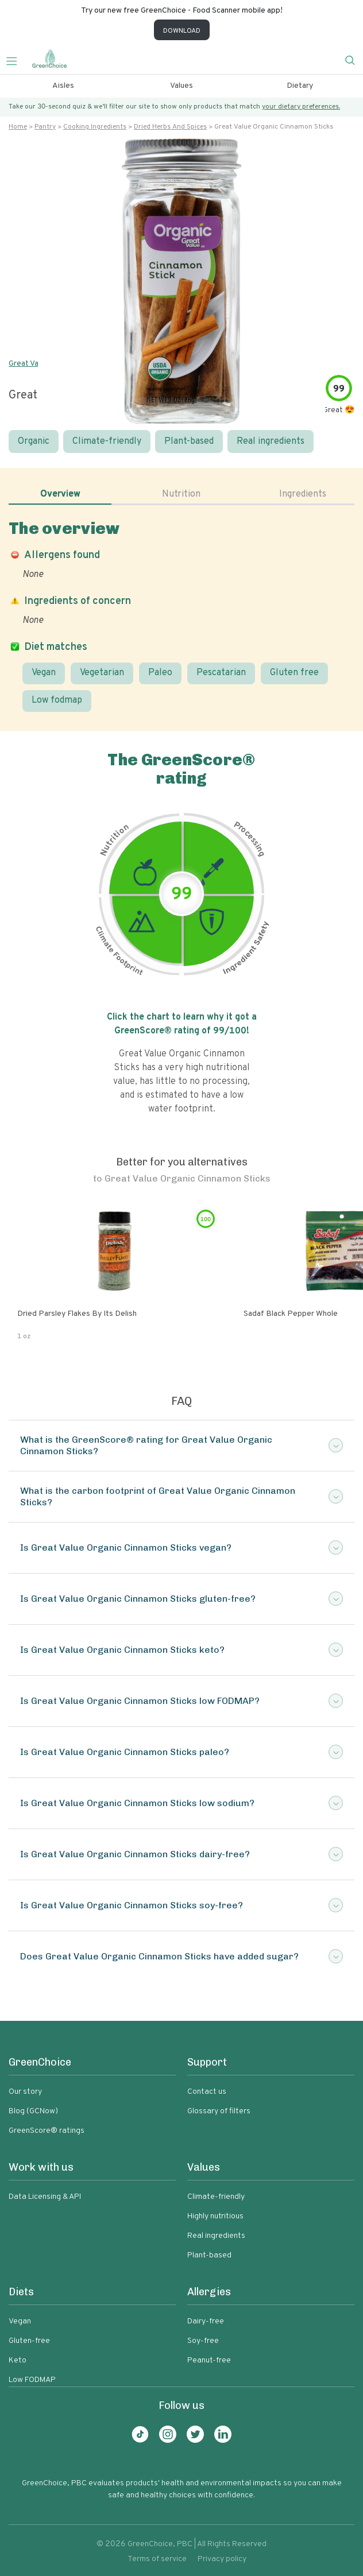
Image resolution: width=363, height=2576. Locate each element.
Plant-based (189, 441)
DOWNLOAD (181, 31)
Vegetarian (102, 673)
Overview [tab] (60, 494)
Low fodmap (57, 700)
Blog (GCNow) (33, 2111)
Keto (17, 2360)
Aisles (63, 86)
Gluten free (294, 673)
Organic (33, 441)
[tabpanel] (181, 615)
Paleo (160, 673)
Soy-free (203, 2341)
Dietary (300, 86)
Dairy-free (205, 2321)
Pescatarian (221, 673)
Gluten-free (29, 2341)
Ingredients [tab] (302, 494)
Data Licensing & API (45, 2197)
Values (181, 86)
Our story (25, 2092)
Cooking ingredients (94, 126)
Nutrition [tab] (181, 494)
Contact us (206, 2092)
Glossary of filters (218, 2111)
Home (18, 126)
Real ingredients (270, 441)
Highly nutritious (215, 2216)
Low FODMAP (32, 2380)
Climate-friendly (106, 441)
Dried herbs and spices (170, 126)
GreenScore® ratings (46, 2131)
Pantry (45, 126)
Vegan (44, 673)
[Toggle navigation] (16, 60)
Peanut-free (209, 2360)
